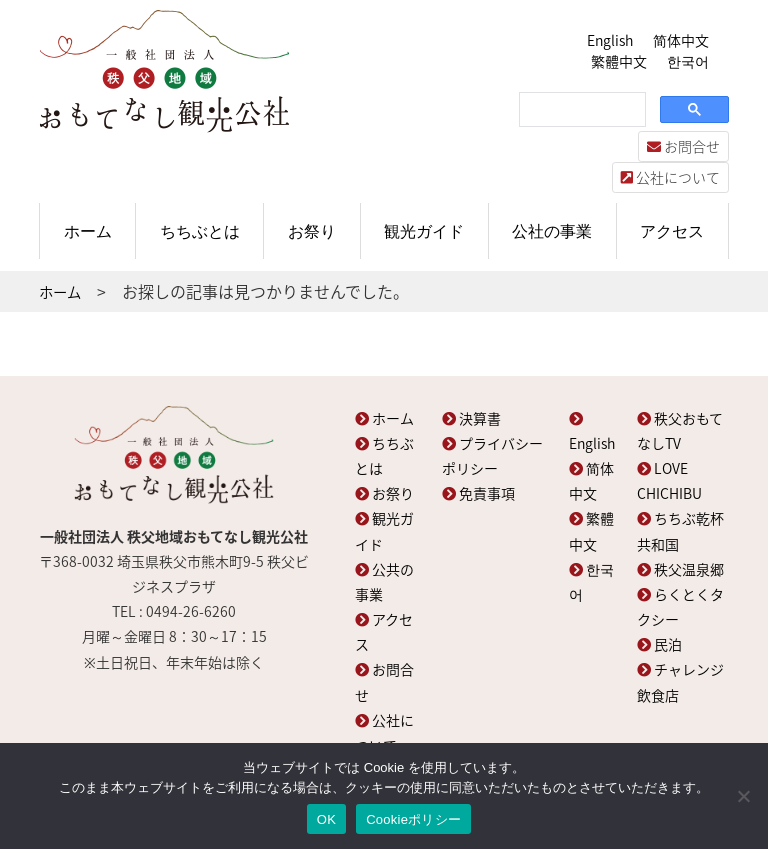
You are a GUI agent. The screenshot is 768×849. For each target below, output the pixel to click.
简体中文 (681, 40)
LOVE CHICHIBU (669, 480)
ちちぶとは (200, 231)
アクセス (672, 231)
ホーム (88, 231)
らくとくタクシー (680, 606)
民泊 (659, 644)
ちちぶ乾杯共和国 (680, 530)
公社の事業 (552, 231)
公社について (670, 177)
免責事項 (478, 493)
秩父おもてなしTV (680, 430)
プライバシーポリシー (492, 455)
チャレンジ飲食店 (680, 681)
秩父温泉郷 (680, 569)
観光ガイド (424, 231)
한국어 (688, 61)
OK (326, 819)
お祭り (312, 231)
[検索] (580, 110)
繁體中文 (619, 61)
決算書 (471, 418)
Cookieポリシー (413, 819)
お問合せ (683, 146)
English (610, 40)
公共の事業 (384, 581)
